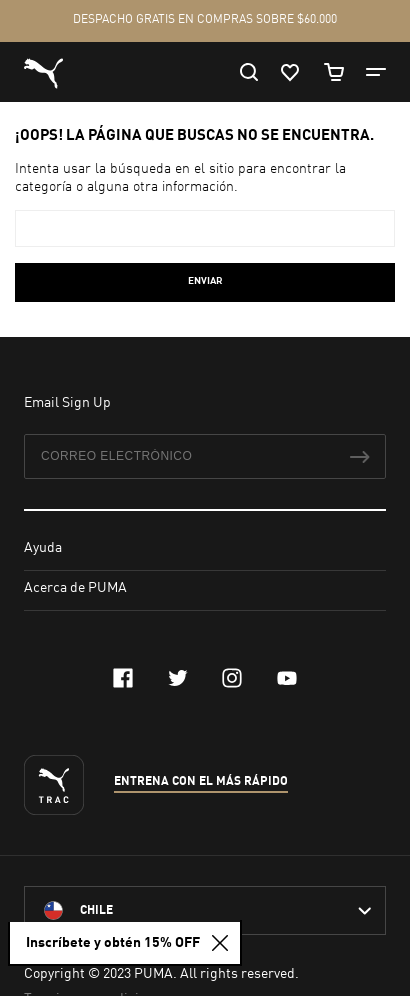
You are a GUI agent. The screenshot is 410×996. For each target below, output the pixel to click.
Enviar (205, 281)
